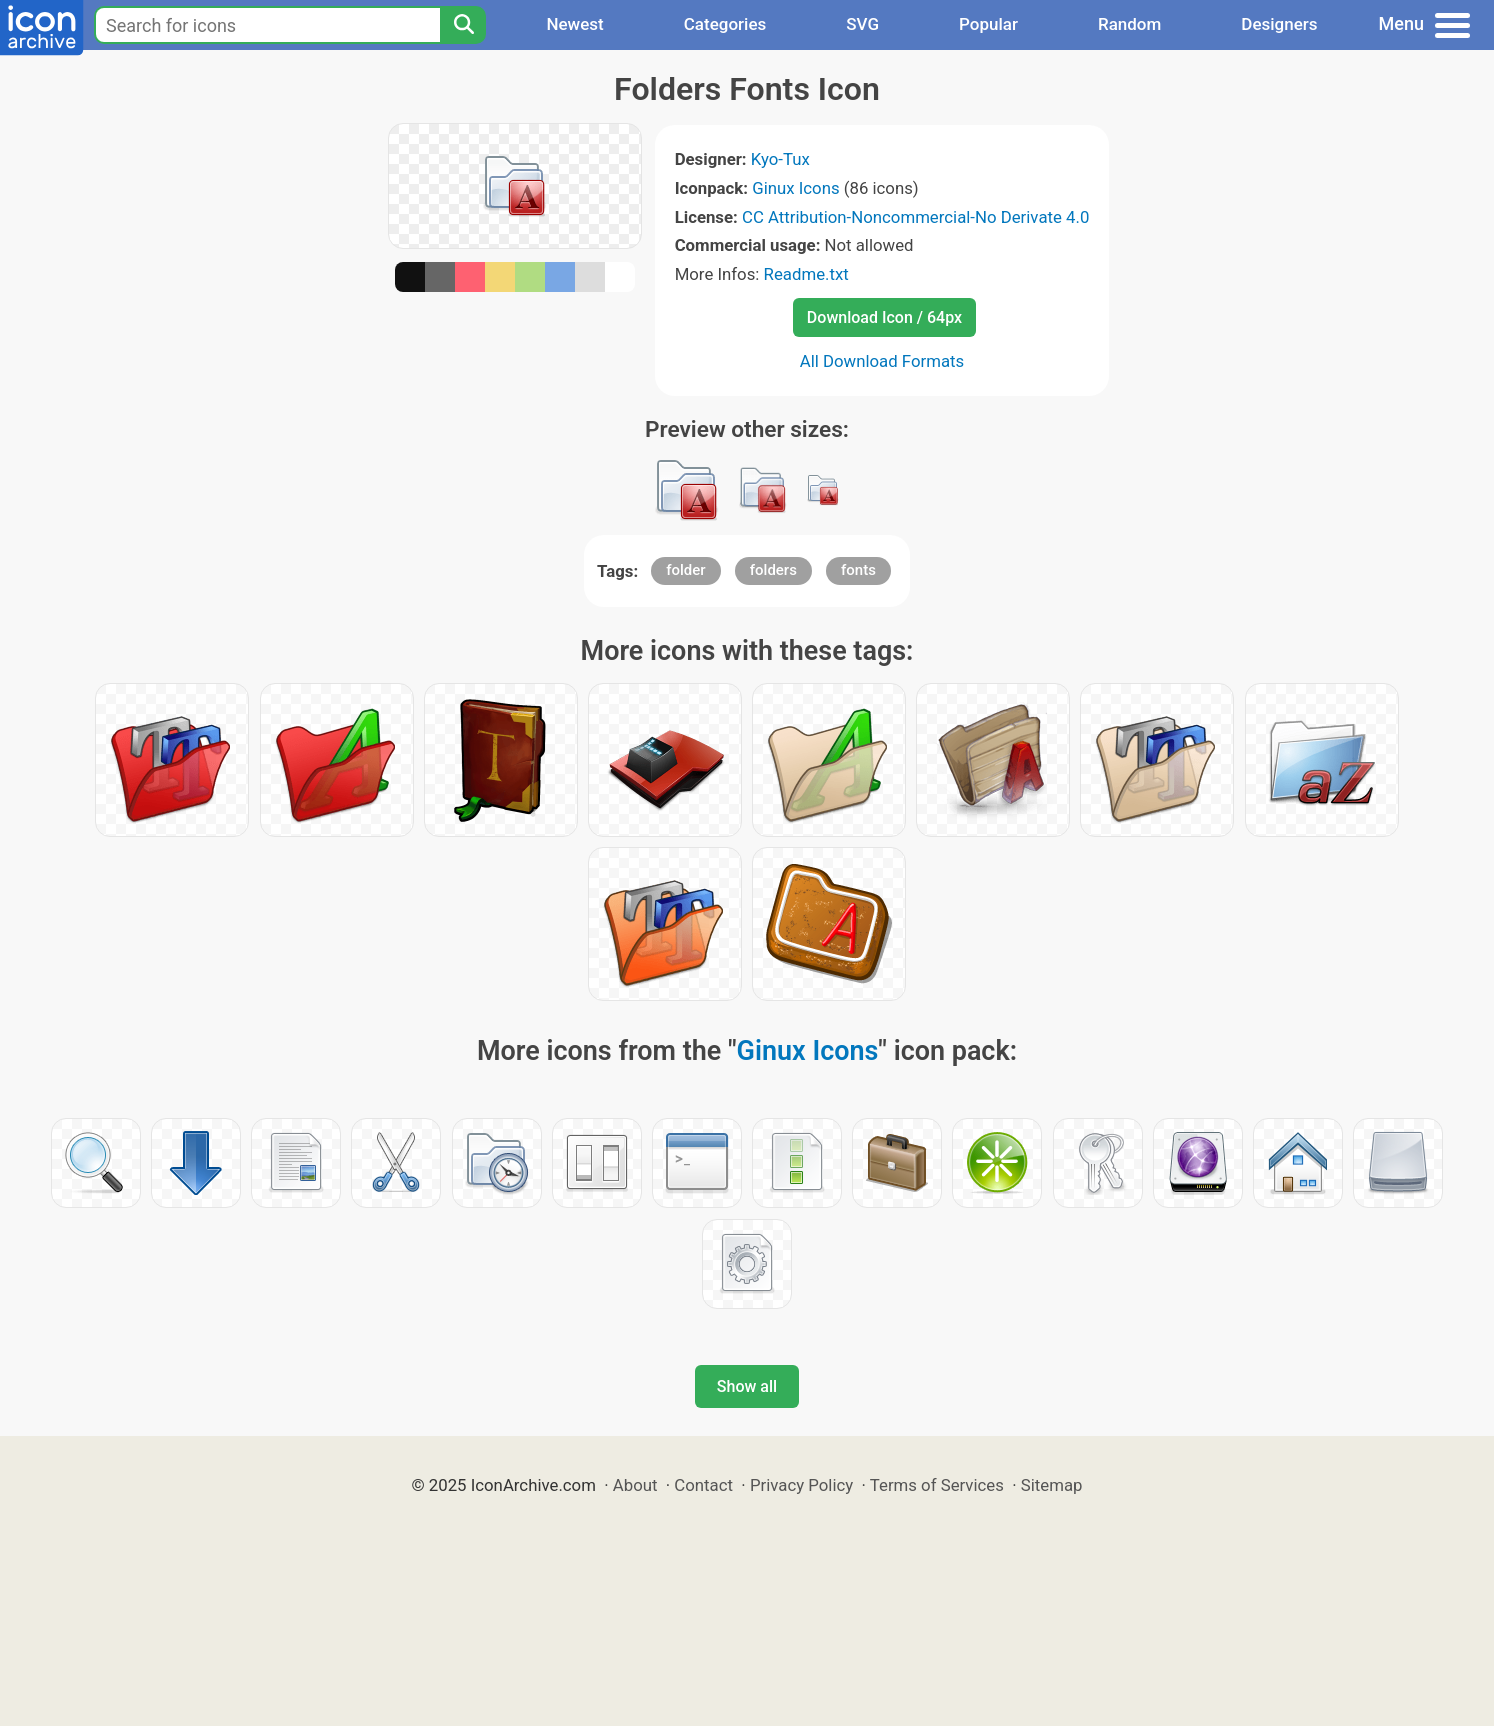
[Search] (463, 25)
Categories (725, 24)
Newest (574, 24)
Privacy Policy (801, 1485)
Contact (703, 1485)
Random (1129, 24)
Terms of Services (937, 1485)
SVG (862, 24)
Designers (1279, 24)
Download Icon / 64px (884, 317)
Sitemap (1052, 1485)
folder (685, 570)
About (635, 1485)
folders (773, 570)
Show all (747, 1386)
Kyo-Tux (780, 159)
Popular (988, 24)
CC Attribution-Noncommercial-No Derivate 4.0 (915, 217)
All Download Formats (882, 361)
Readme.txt (806, 274)
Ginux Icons (795, 188)
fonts (858, 570)
